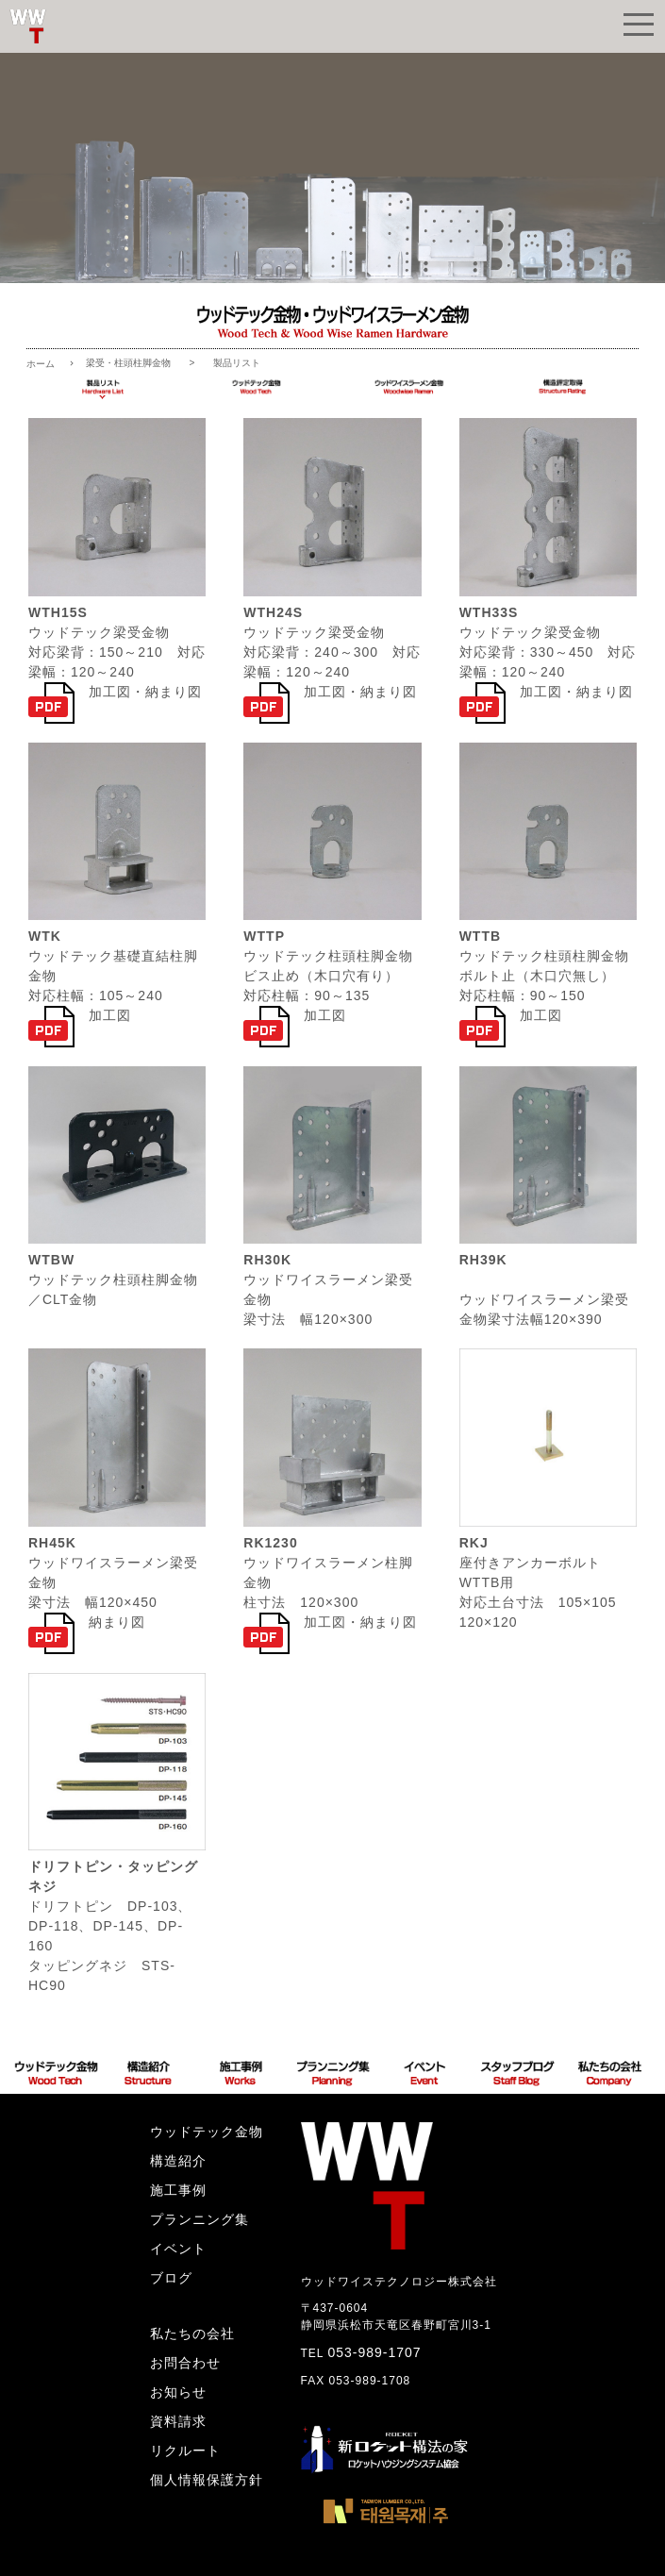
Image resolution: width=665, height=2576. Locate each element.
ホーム (40, 364)
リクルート (185, 2450)
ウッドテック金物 (206, 2131)
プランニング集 (199, 2219)
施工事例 (178, 2190)
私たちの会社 (192, 2333)
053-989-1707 (374, 2352)
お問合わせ (185, 2362)
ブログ (171, 2277)
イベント (178, 2248)
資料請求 (178, 2421)
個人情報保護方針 (206, 2479)
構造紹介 (178, 2160)
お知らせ (178, 2392)
